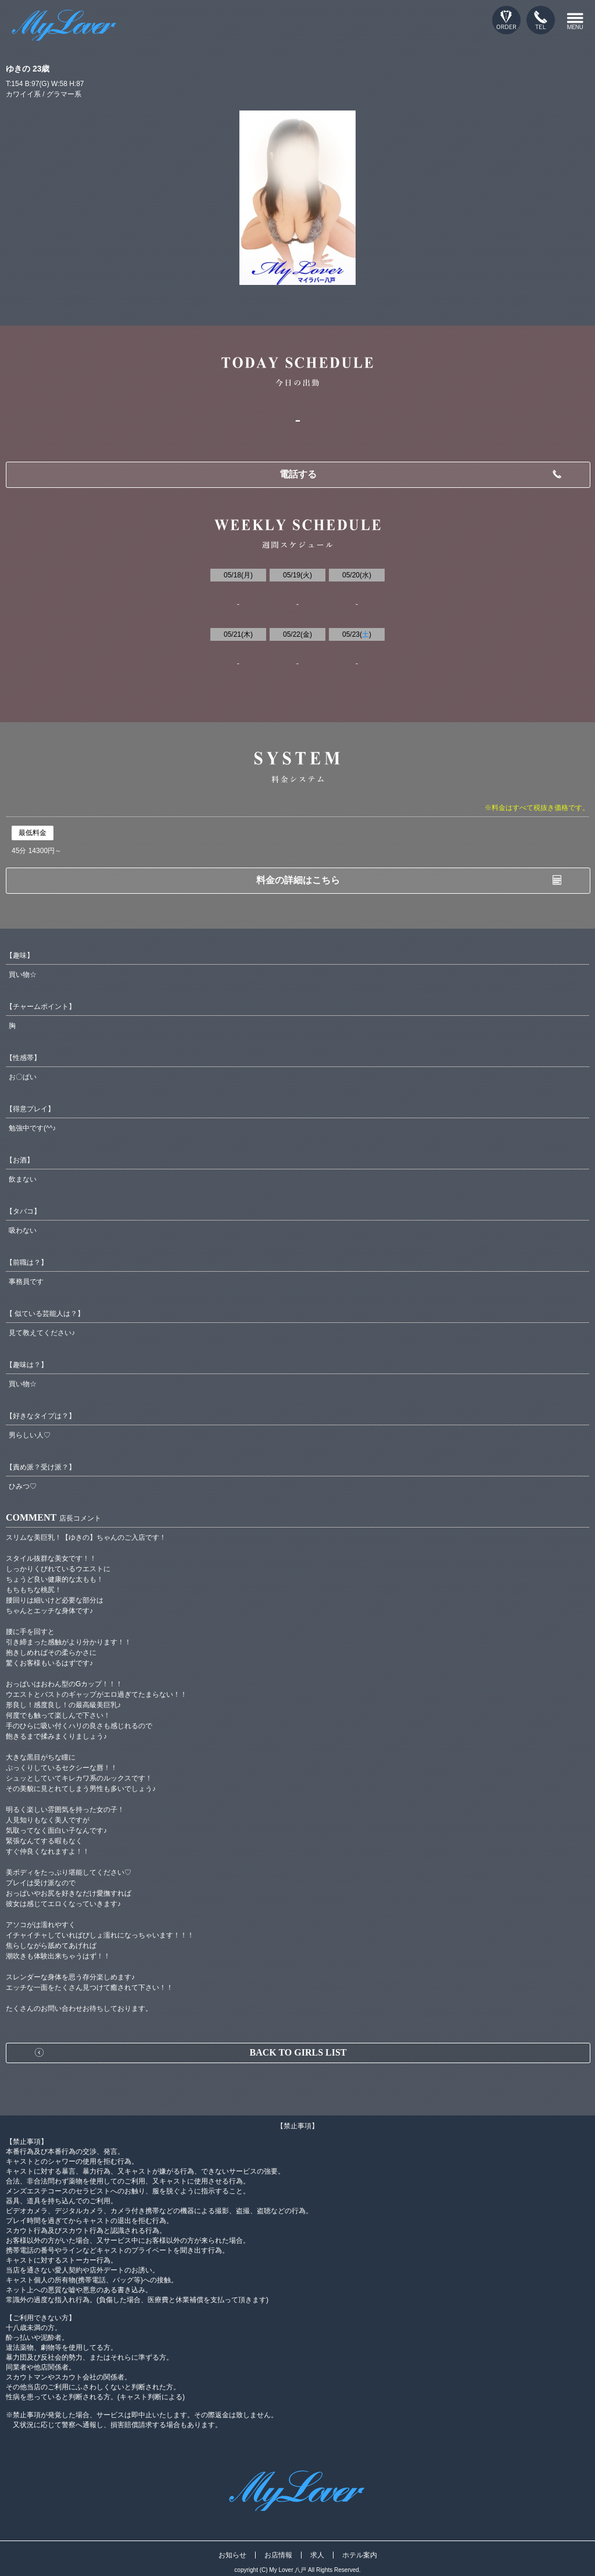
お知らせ (232, 2555)
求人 (317, 2555)
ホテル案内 (359, 2555)
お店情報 (278, 2555)
